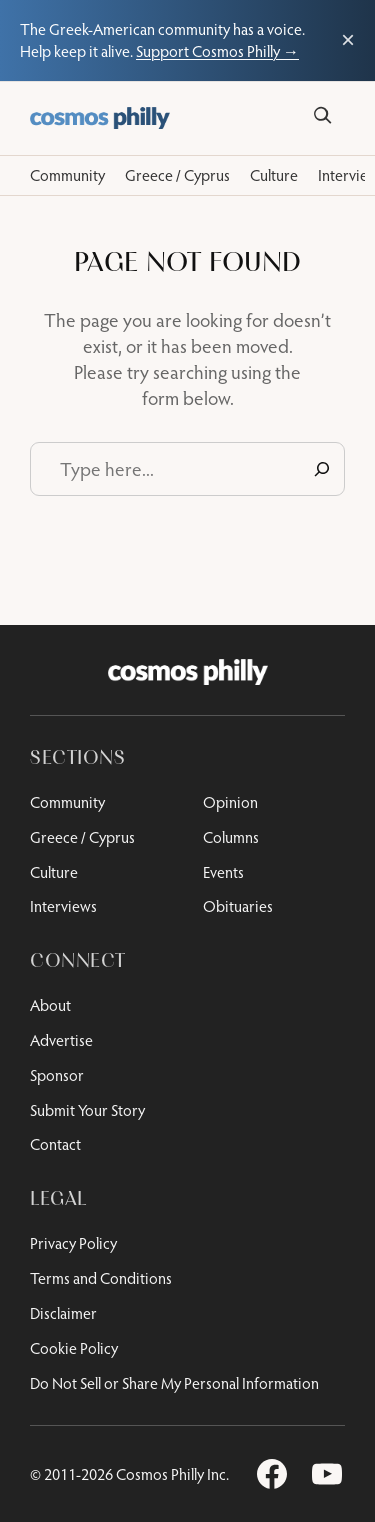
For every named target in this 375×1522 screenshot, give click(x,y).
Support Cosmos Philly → (217, 51)
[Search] (322, 115)
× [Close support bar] (348, 40)
